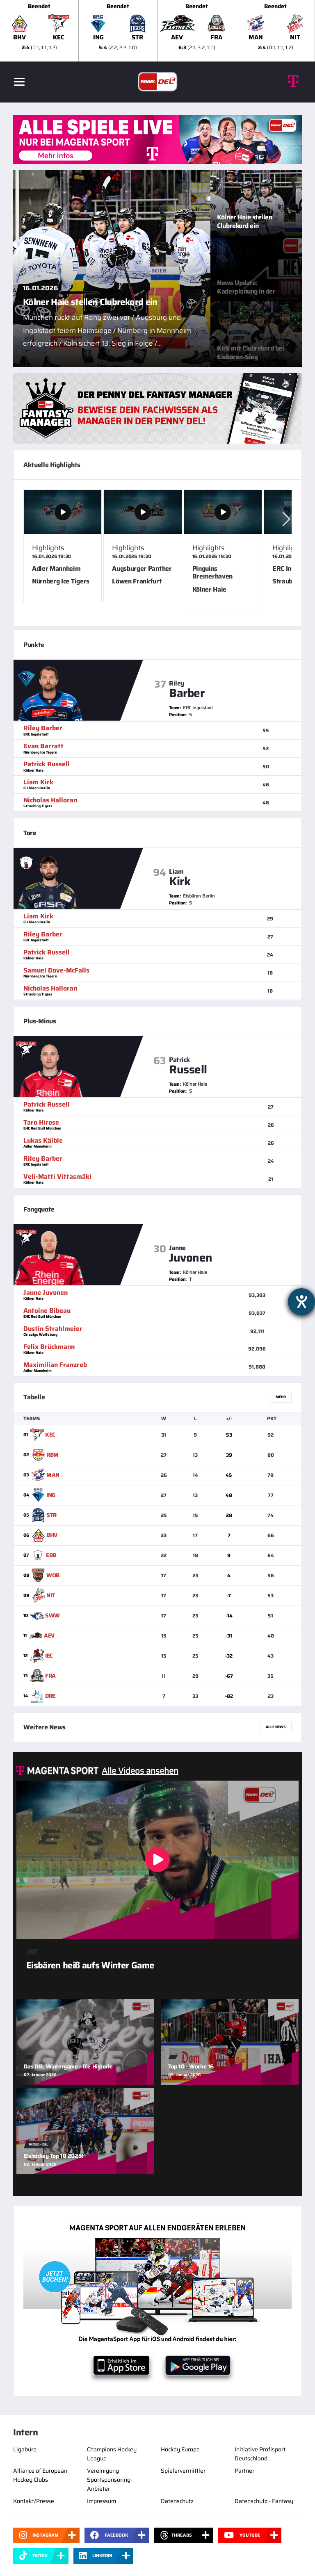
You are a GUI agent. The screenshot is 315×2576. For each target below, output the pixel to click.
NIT (50, 1595)
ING (50, 1494)
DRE (50, 1695)
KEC (50, 1434)
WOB (52, 1575)
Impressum (101, 2500)
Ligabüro (25, 2449)
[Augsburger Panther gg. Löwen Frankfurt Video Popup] (142, 545)
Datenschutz (177, 2500)
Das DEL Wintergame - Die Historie (68, 2066)
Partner (244, 2470)
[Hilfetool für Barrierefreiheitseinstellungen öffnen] (301, 1301)
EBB (51, 1555)
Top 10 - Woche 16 (191, 2066)
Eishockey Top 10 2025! (54, 2155)
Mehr (281, 1397)
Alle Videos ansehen (140, 1770)
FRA (50, 1675)
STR (51, 1514)
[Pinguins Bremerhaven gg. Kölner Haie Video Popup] (223, 549)
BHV (51, 1535)
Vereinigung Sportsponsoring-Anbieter (109, 2479)
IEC (49, 1655)
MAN (52, 1474)
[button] (286, 518)
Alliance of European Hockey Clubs (40, 2475)
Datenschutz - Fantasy (264, 2500)
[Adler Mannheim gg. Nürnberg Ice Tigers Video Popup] (62, 545)
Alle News (276, 1727)
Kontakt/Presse (33, 2500)
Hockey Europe (180, 2449)
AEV (49, 1635)
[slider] (157, 30)
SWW (52, 1615)
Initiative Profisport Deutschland (260, 2454)
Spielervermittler (183, 2470)
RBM (52, 1454)
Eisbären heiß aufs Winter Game (90, 1965)
